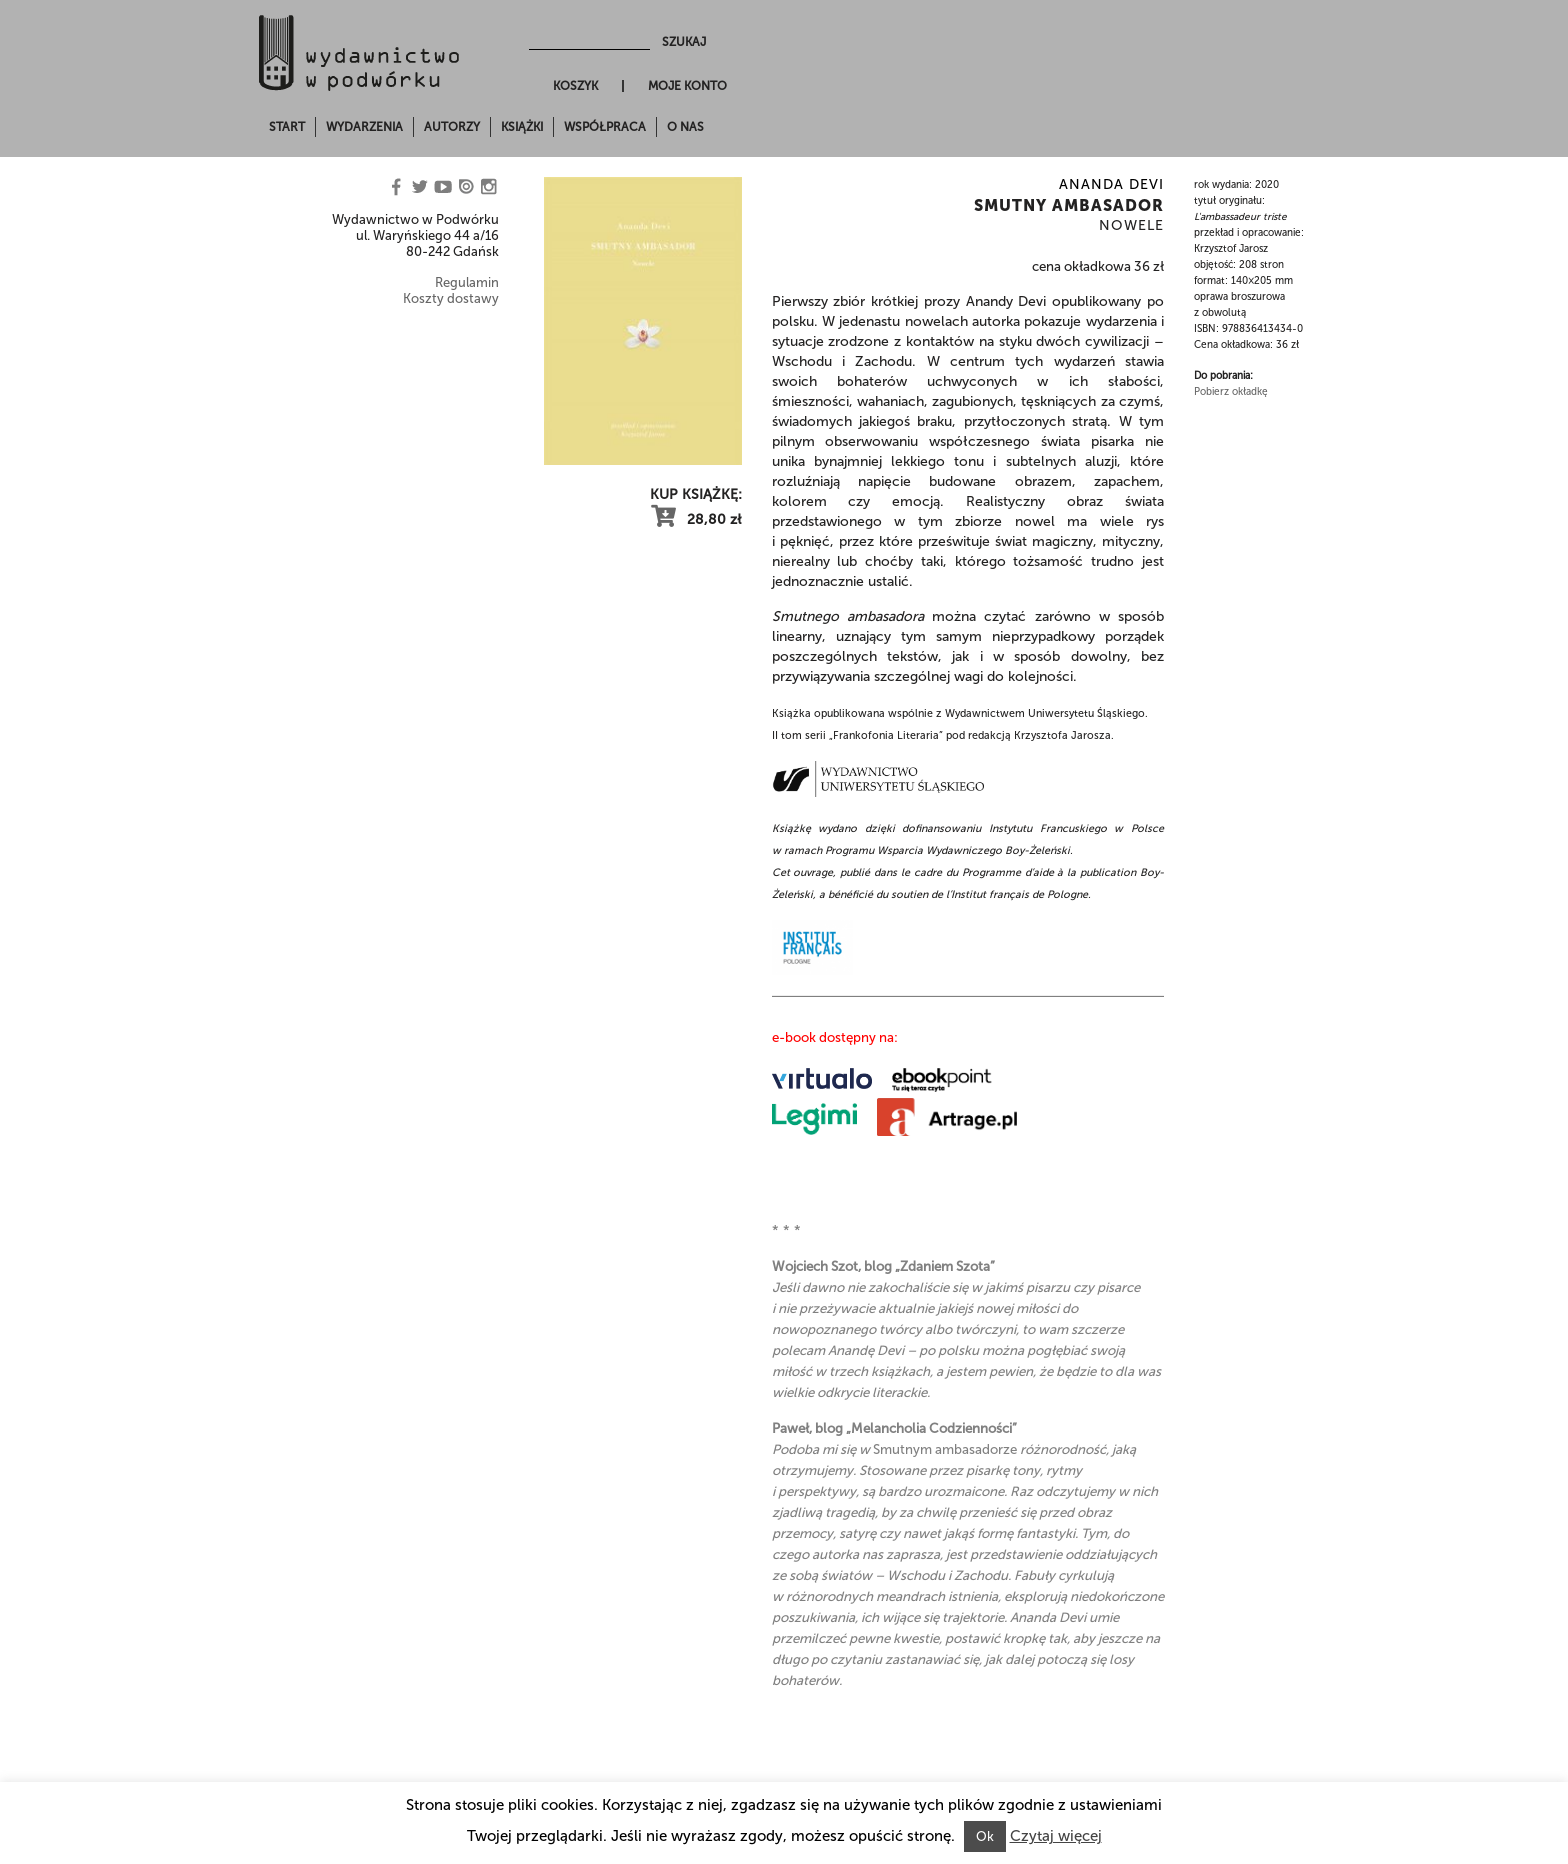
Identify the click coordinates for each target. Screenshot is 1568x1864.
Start (287, 127)
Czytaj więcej (1056, 1836)
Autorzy (452, 127)
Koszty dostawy (451, 298)
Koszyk (575, 86)
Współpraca (605, 127)
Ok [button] (985, 1836)
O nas (685, 127)
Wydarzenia (364, 127)
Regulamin (467, 282)
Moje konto (687, 86)
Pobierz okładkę (1231, 392)
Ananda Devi (1111, 184)
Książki (522, 127)
